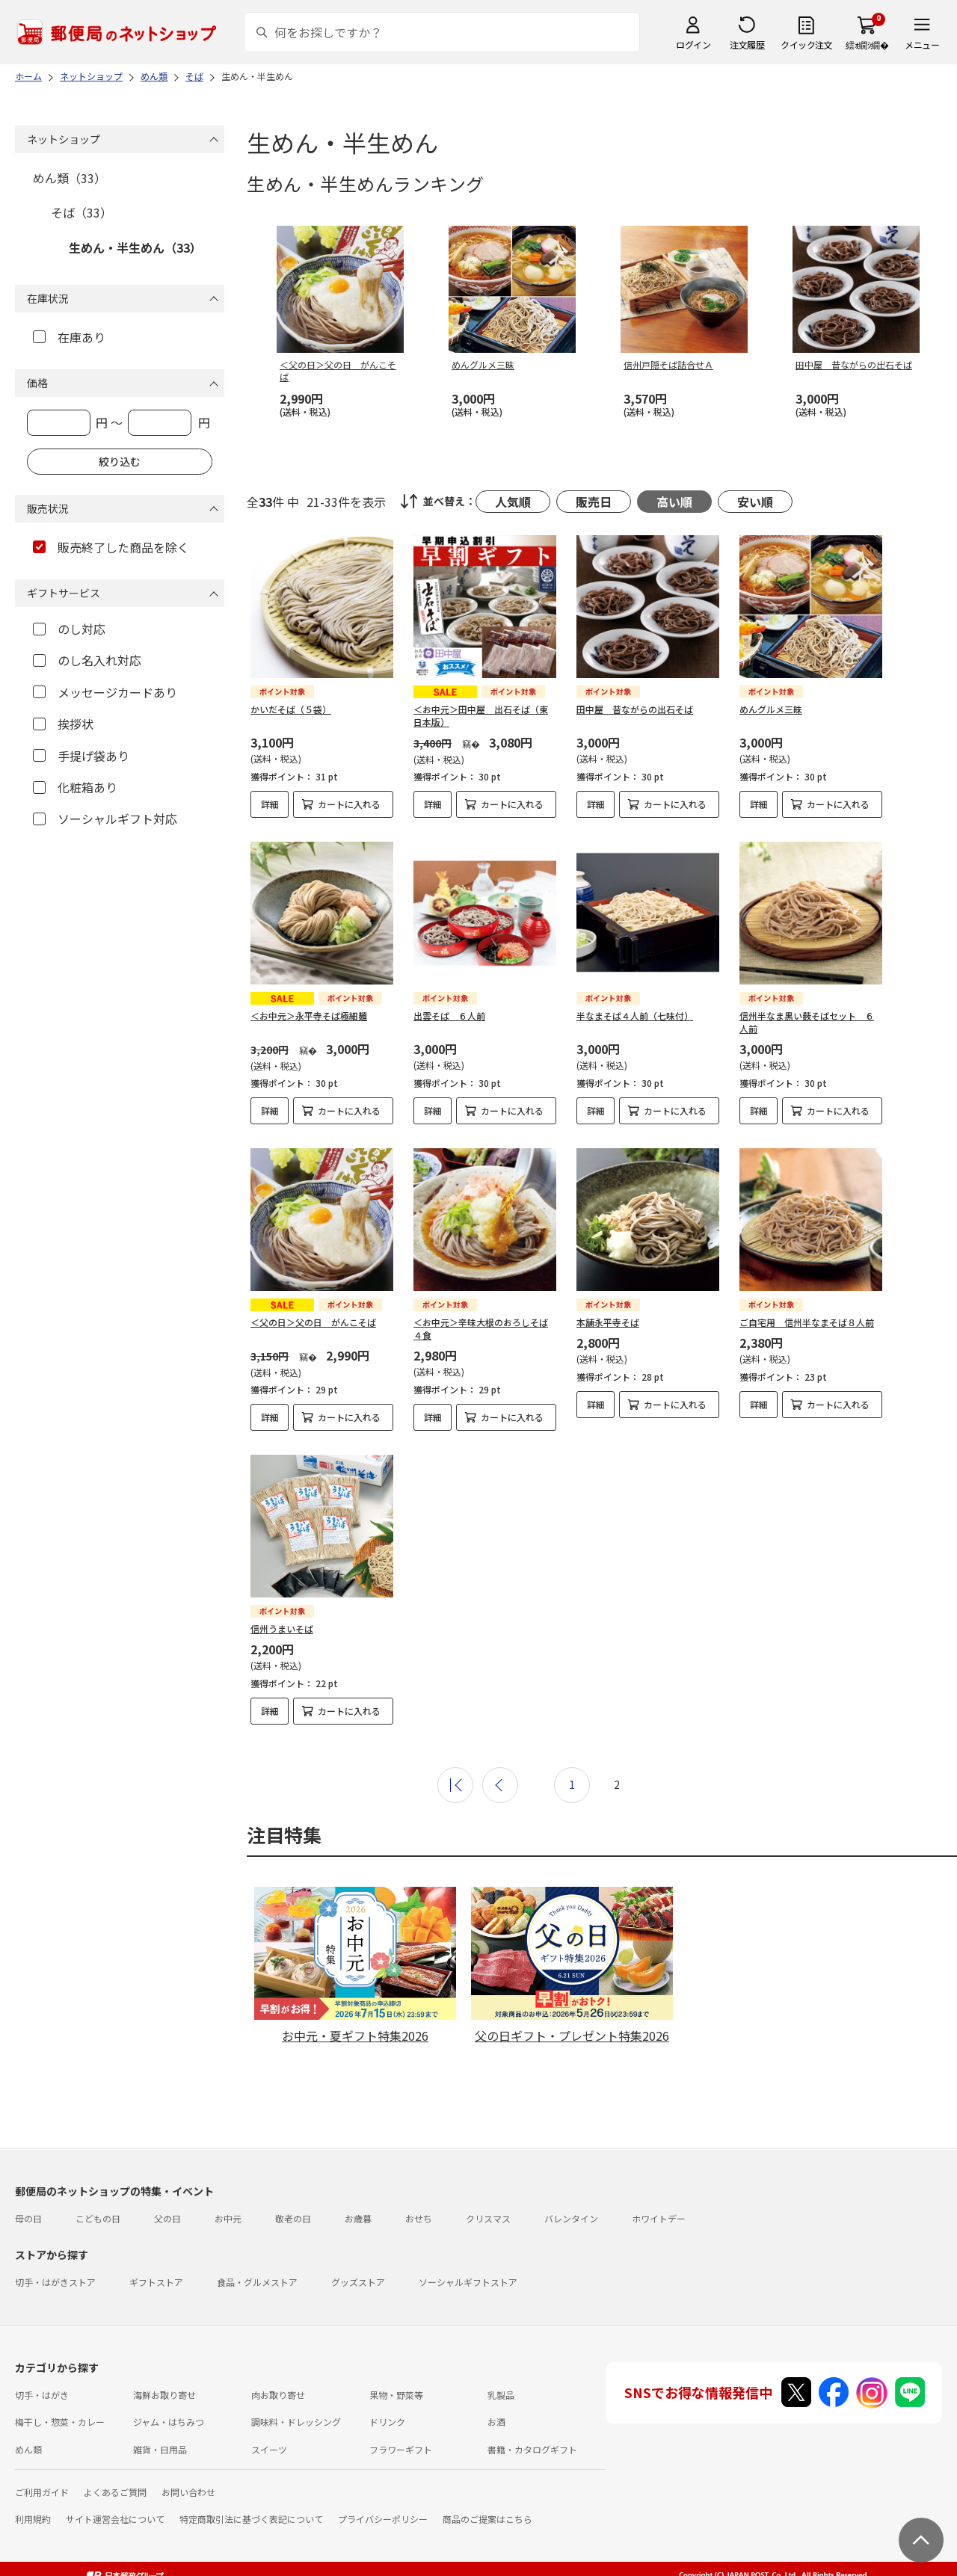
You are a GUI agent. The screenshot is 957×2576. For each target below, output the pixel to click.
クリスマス (488, 2218)
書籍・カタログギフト (532, 2449)
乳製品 (500, 2394)
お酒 (496, 2421)
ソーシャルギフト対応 (105, 819)
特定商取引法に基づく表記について (251, 2518)
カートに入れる (349, 804)
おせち (418, 2218)
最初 (455, 1785)
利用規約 (33, 2518)
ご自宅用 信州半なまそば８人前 (806, 1322)
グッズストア (358, 2281)
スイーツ (269, 2449)
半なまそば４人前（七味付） (634, 1015)
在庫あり (69, 337)
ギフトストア (156, 2281)
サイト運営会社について (115, 2518)
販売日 (594, 502)
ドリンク (387, 2421)
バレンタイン (571, 2218)
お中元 (228, 2218)
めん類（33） (69, 178)
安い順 (755, 502)
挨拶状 (63, 724)
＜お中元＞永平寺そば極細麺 (308, 1015)
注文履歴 (747, 44)
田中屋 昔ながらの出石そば (634, 709)
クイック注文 (806, 44)
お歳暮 (358, 2218)
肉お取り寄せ (278, 2394)
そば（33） (81, 212)
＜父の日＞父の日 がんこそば (313, 1322)
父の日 (167, 2218)
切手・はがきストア (55, 2281)
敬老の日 (293, 2218)
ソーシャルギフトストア (468, 2281)
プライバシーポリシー (383, 2518)
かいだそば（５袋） (290, 709)
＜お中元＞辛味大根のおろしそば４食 (480, 1328)
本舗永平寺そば (607, 1322)
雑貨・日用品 (160, 2449)
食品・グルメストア (257, 2281)
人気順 (513, 502)
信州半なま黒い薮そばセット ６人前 (806, 1022)
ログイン (693, 44)
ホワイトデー (659, 2218)
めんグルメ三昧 (770, 709)
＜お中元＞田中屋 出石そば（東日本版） (480, 715)
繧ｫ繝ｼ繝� (867, 44)
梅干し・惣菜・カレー (60, 2421)
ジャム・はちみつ (168, 2421)
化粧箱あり (75, 787)
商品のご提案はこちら (487, 2518)
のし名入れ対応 (87, 660)
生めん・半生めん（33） (135, 247)
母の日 (28, 2218)
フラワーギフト (400, 2449)
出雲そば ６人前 (449, 1015)
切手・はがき (42, 2394)
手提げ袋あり (81, 756)
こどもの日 (98, 2218)
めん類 (28, 2449)
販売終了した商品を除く (111, 547)
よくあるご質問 (115, 2492)
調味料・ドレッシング (296, 2421)
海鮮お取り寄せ (164, 2394)
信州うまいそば (281, 1628)
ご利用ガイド (42, 2492)
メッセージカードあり (105, 692)
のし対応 (69, 629)
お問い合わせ (188, 2492)
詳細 (270, 804)
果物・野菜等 (396, 2394)
